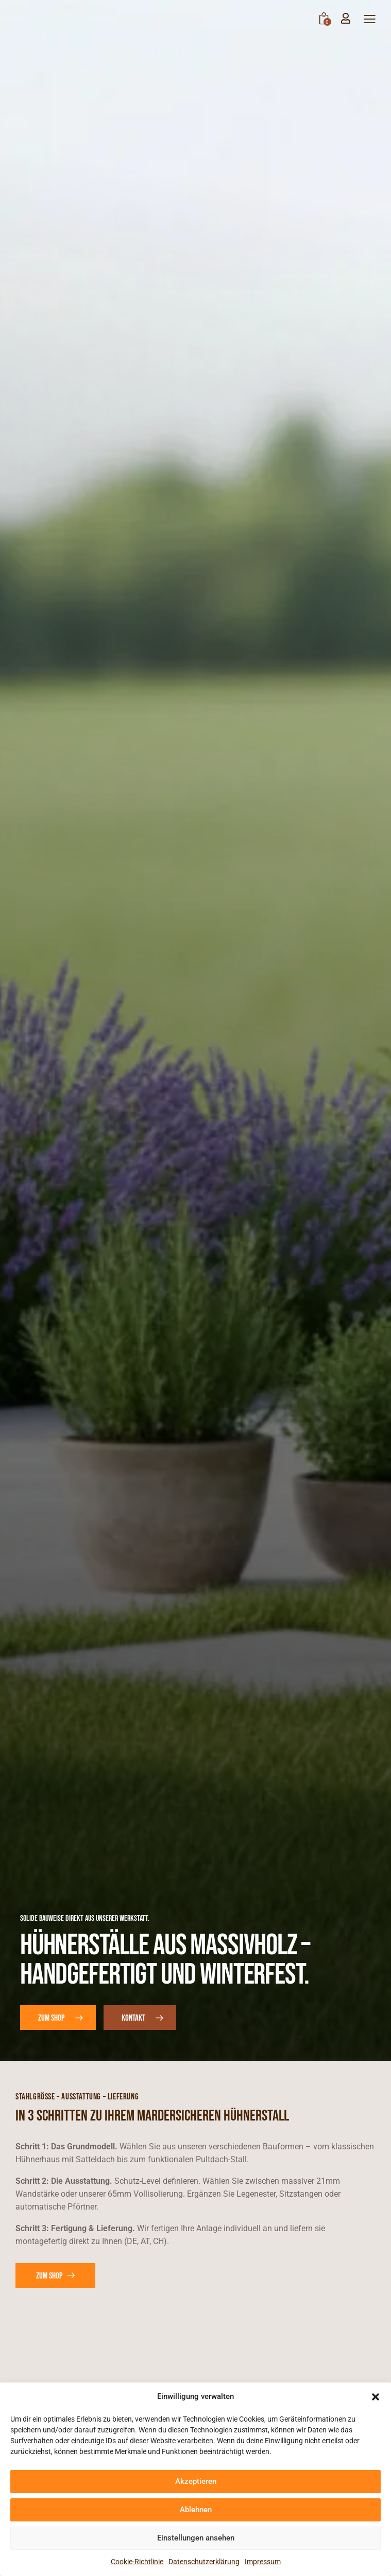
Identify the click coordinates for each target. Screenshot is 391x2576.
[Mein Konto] (346, 18)
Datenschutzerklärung (204, 2561)
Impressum (263, 2561)
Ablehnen (196, 2509)
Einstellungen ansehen (195, 2538)
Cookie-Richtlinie (137, 2561)
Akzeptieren (195, 2481)
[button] (375, 2397)
